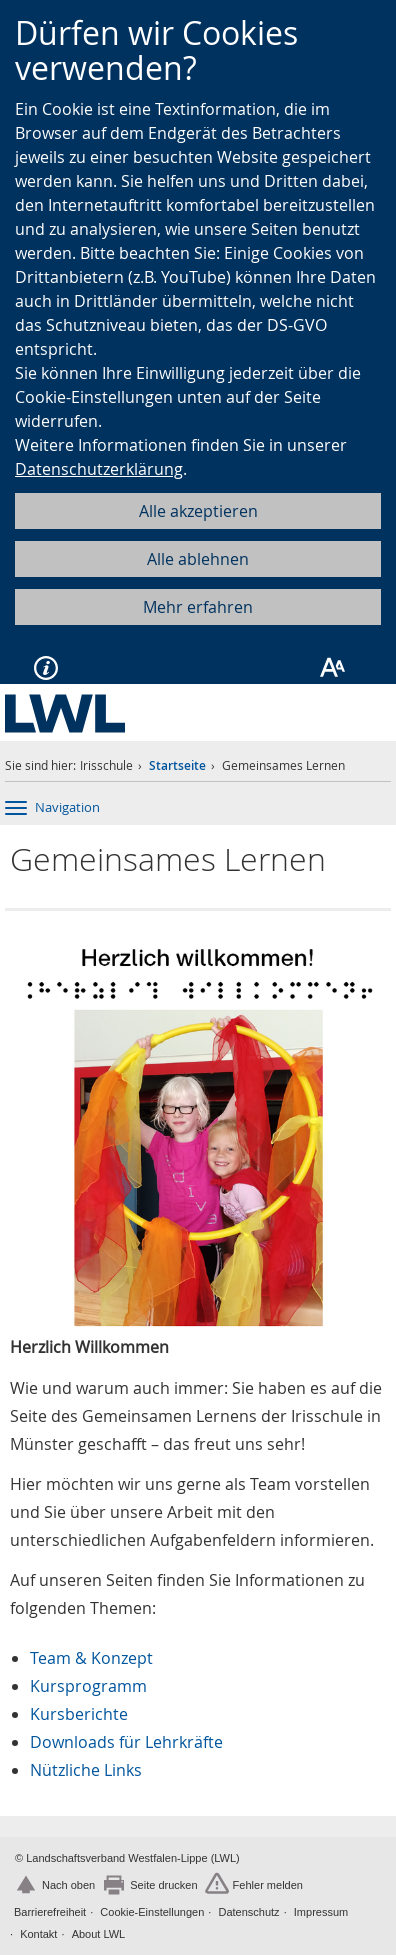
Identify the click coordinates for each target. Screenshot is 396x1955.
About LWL (99, 1934)
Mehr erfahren (198, 607)
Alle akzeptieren (198, 511)
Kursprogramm (88, 1686)
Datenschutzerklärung (99, 469)
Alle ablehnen (198, 559)
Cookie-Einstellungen (152, 1912)
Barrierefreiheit (50, 1912)
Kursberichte (79, 1714)
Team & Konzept (91, 1658)
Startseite (177, 765)
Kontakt (38, 1934)
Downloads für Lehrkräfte (126, 1742)
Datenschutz (248, 1912)
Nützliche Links (86, 1770)
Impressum (321, 1912)
